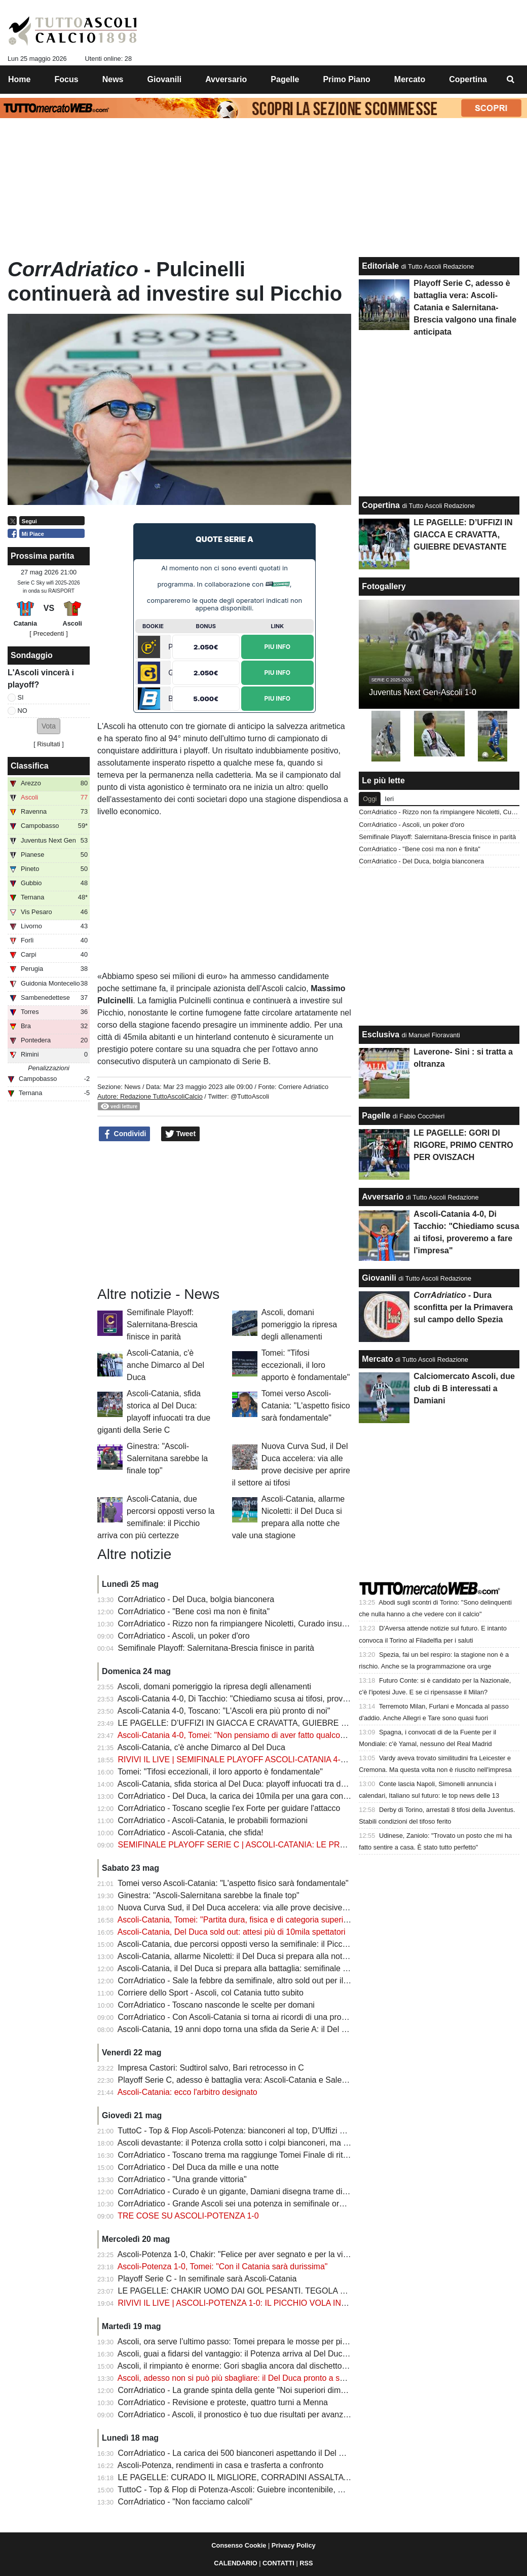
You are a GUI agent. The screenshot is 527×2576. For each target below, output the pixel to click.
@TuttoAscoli (250, 1096)
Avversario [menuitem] (226, 79)
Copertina (381, 505)
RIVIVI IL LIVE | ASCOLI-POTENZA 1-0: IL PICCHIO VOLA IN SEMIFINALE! (256, 2303)
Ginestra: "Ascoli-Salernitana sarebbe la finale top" (167, 1458)
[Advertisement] (224, 1214)
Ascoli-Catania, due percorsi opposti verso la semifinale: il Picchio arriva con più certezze (277, 1944)
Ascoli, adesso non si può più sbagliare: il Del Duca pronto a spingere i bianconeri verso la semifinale (299, 2378)
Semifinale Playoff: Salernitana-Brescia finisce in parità (162, 1324)
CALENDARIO (235, 2563)
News (132, 1087)
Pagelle (376, 1115)
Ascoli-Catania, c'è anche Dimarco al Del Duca (165, 1365)
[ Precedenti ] (48, 633)
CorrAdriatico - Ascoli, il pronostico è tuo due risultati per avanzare (236, 2414)
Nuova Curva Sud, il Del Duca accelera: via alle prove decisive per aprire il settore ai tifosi (279, 1907)
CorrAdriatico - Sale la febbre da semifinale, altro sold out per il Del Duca (248, 1980)
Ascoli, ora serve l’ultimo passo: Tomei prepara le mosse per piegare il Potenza (259, 2341)
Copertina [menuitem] (468, 79)
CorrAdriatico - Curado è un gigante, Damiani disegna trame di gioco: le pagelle (260, 2191)
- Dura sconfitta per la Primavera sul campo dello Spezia (463, 1307)
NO (22, 710)
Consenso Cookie (238, 2545)
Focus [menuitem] (67, 79)
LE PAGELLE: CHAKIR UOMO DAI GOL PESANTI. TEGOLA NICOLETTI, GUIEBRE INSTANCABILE (302, 2291)
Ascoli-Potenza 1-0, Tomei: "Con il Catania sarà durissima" (223, 2266)
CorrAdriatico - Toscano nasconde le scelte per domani (216, 2005)
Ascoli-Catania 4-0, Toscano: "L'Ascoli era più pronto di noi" (224, 1711)
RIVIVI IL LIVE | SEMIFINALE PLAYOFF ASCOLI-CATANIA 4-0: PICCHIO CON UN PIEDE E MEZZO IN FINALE (320, 1759)
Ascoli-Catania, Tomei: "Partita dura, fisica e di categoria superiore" (238, 1919)
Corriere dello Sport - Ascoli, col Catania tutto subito (211, 1992)
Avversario (382, 1196)
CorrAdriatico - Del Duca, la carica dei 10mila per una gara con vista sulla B (253, 1796)
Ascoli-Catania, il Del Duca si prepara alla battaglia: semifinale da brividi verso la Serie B (276, 1968)
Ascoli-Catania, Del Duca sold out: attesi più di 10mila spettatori (232, 1932)
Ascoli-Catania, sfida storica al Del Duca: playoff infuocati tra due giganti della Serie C (271, 1784)
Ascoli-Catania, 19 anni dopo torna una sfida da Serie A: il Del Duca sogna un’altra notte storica (289, 2029)
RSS (306, 2563)
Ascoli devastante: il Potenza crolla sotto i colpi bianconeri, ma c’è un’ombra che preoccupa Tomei (293, 2142)
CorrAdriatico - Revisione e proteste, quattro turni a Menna (223, 2402)
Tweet (180, 1134)
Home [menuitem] (19, 79)
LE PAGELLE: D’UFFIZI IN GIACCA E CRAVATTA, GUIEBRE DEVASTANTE (256, 1723)
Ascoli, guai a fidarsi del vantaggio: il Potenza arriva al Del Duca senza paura (256, 2353)
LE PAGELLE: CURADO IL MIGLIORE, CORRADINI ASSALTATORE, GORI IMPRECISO (278, 2477)
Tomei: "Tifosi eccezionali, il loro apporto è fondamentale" (305, 1365)
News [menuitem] (113, 79)
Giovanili (379, 1278)
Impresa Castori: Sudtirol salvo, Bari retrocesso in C (211, 2067)
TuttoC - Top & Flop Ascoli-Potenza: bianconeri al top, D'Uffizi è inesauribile (252, 2130)
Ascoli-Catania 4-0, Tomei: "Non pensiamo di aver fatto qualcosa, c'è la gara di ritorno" (272, 1735)
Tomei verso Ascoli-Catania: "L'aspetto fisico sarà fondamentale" (305, 1405)
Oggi (370, 799)
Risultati (48, 744)
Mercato (377, 1359)
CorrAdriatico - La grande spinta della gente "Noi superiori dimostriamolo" (249, 2390)
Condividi (124, 1134)
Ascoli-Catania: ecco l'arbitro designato (187, 2092)
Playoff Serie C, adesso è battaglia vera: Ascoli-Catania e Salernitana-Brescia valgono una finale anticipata (310, 2080)
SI (21, 697)
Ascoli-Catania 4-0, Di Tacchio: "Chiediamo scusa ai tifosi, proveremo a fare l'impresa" (272, 1698)
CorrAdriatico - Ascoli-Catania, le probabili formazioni (213, 1820)
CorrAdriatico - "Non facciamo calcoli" (185, 2501)
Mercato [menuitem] (409, 79)
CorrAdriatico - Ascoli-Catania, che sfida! (191, 1832)
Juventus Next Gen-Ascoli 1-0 (422, 692)
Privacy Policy (294, 2545)
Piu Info (277, 646)
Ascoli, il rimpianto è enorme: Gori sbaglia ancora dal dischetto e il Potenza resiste (265, 2366)
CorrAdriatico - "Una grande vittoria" (182, 2179)
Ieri (389, 799)
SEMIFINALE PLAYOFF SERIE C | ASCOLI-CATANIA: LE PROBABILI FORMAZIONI (271, 1844)
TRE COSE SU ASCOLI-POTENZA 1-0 (188, 2215)
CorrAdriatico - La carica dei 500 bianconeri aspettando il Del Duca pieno (249, 2453)
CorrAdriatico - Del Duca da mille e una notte (198, 2167)
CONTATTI (278, 2563)
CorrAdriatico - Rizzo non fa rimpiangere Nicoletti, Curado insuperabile (244, 1623)
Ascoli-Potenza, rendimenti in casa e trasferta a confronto (220, 2465)
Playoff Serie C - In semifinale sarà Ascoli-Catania (207, 2278)
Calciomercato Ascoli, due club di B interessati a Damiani (463, 1388)
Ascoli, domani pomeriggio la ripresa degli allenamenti (299, 1324)
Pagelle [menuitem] (285, 79)
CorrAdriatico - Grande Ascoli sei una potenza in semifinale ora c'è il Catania (255, 2203)
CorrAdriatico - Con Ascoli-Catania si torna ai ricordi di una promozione (245, 2017)
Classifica (30, 765)
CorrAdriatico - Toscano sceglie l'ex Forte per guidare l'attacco (229, 1808)
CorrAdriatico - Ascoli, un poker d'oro (184, 1635)
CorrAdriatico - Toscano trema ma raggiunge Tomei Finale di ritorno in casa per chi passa (278, 2155)
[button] (48, 726)
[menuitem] (511, 80)
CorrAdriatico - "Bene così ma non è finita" (194, 1611)
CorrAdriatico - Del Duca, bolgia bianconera (196, 1599)
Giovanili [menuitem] (164, 79)
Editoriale (380, 266)
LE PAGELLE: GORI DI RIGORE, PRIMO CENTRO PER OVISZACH (463, 1145)
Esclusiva (380, 1034)
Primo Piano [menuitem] (346, 79)
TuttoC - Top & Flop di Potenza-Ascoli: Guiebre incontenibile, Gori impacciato (256, 2489)
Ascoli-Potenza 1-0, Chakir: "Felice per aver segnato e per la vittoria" (241, 2254)
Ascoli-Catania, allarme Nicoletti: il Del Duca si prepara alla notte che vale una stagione (274, 1956)
